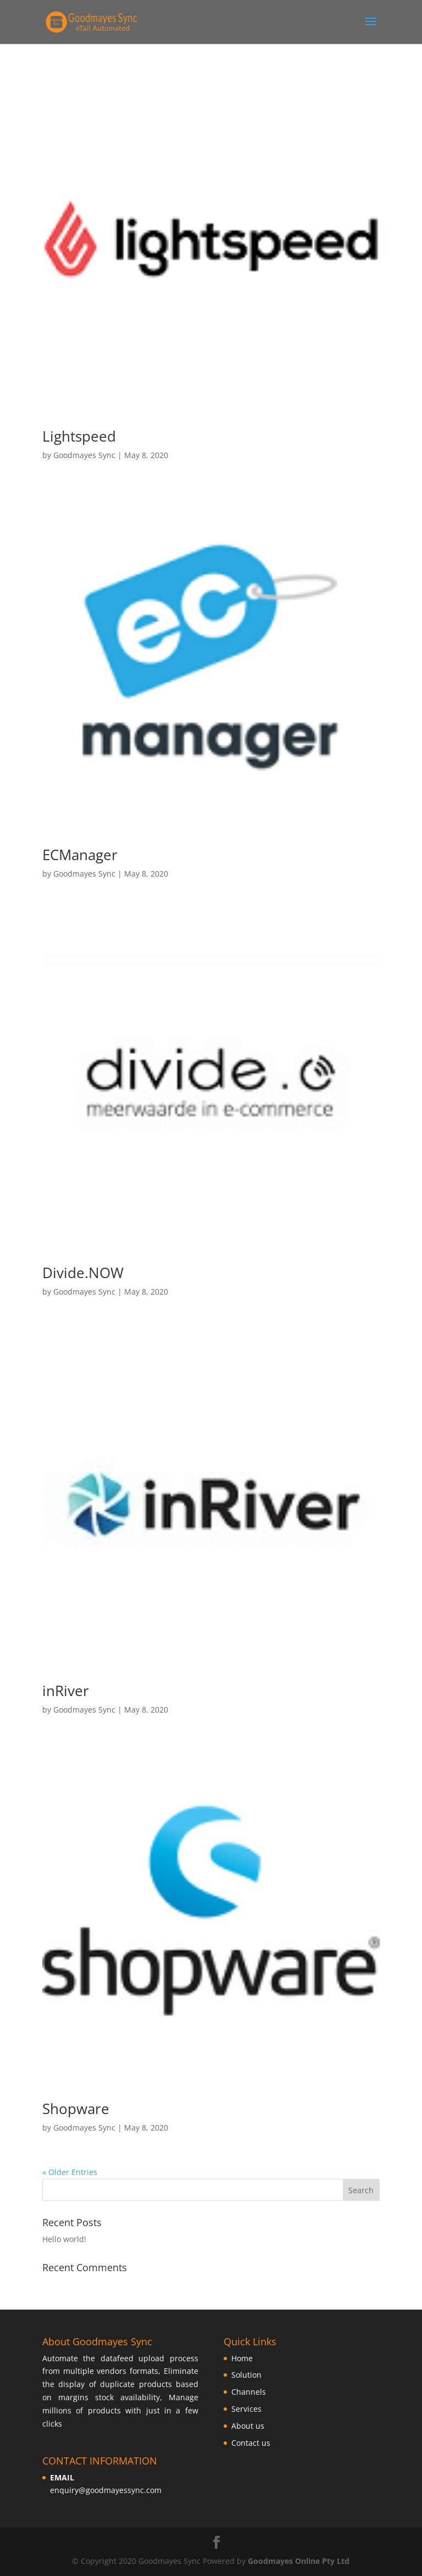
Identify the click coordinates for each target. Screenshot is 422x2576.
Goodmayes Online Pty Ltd (298, 2561)
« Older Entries (69, 2172)
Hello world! (64, 2239)
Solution (246, 2374)
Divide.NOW (83, 1273)
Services (246, 2409)
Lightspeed (79, 436)
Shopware (75, 2108)
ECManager (80, 855)
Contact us (250, 2443)
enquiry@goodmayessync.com (106, 2490)
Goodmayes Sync (84, 455)
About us (247, 2426)
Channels (248, 2392)
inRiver (65, 1690)
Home (242, 2358)
